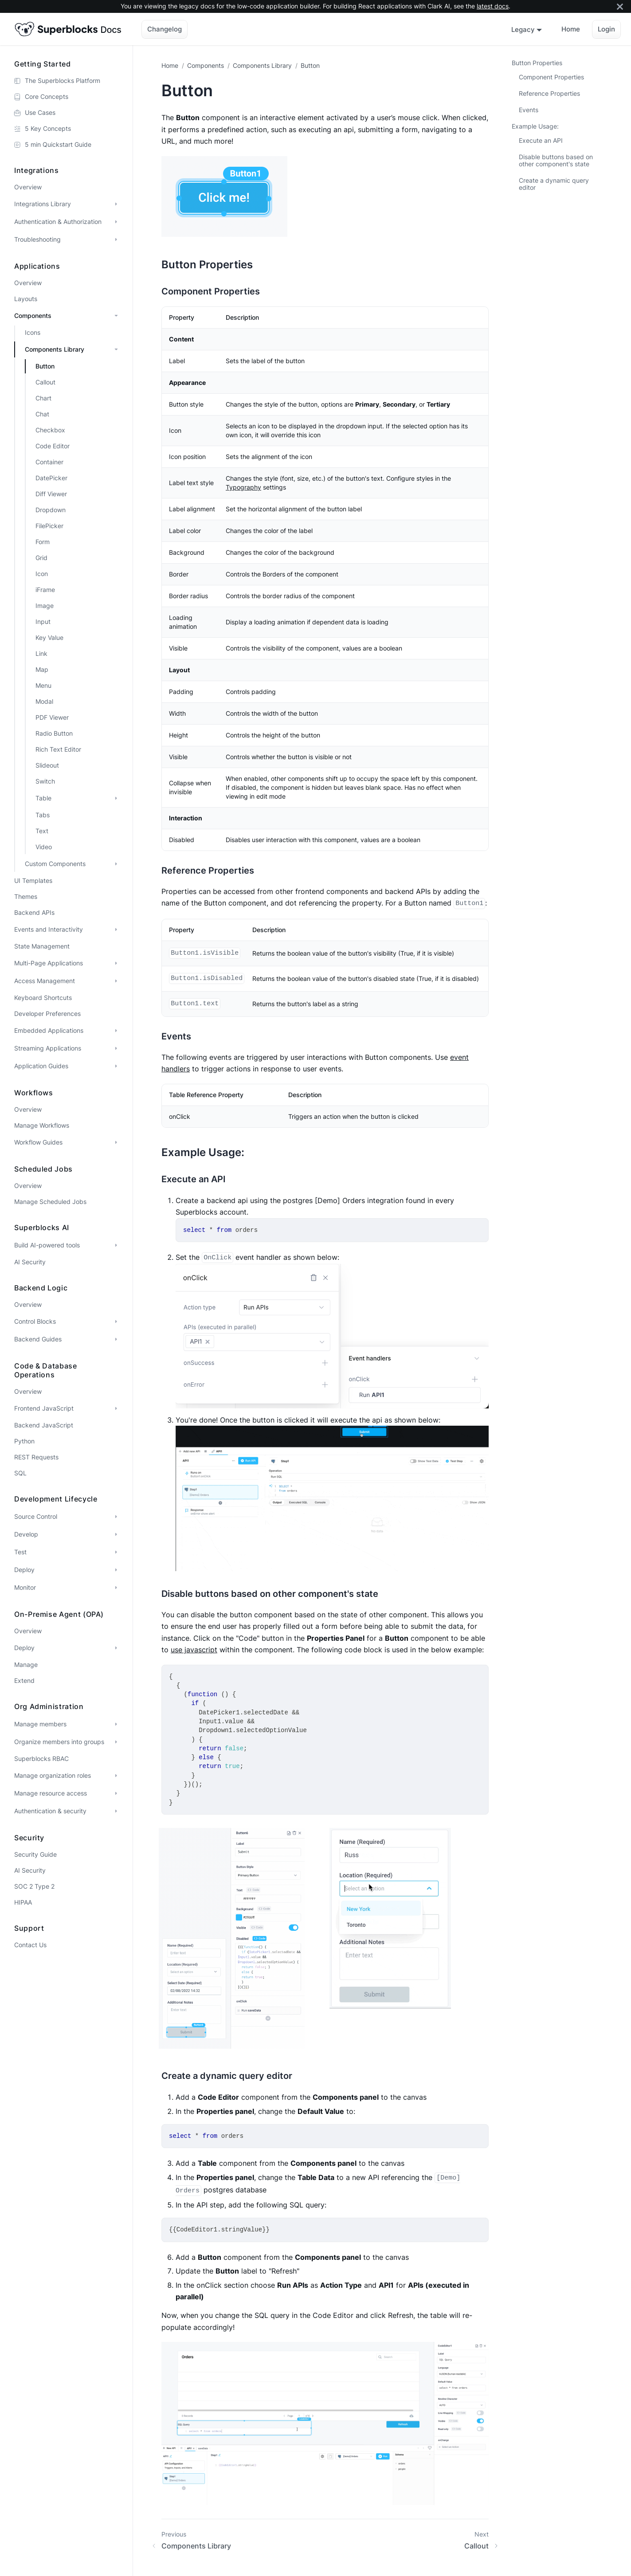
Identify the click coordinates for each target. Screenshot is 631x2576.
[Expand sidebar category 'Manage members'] (116, 1724)
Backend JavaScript (43, 1425)
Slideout (47, 765)
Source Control (35, 1516)
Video (43, 847)
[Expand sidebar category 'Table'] (116, 798)
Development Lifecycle (55, 1498)
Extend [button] (24, 1680)
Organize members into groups (59, 1741)
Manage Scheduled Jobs (50, 1201)
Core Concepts (46, 96)
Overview (28, 187)
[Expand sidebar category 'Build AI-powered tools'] (116, 1245)
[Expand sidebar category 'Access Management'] (116, 981)
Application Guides (41, 1066)
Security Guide (35, 1854)
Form (42, 541)
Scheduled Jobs (43, 1168)
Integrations (36, 170)
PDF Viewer (52, 717)
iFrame (45, 589)
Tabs (42, 815)
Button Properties (537, 63)
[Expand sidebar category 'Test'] (116, 1552)
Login (606, 29)
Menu (43, 685)
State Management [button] (42, 946)
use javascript (194, 1649)
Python (24, 1441)
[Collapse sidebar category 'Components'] (116, 316)
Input (43, 621)
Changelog (164, 29)
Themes (25, 896)
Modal (44, 701)
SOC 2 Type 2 (34, 1886)
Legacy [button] (523, 29)
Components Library (54, 349)
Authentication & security (50, 1811)
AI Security (30, 1262)
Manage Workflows (41, 1125)
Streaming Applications (47, 1048)
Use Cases (40, 112)
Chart (43, 398)
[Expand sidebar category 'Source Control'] (116, 1517)
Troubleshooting (37, 239)
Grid (41, 557)
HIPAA (23, 1902)
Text (41, 831)
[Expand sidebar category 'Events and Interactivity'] (116, 929)
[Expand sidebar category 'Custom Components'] (116, 864)
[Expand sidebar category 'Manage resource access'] (116, 1793)
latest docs (493, 6)
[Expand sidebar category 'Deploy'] (116, 1570)
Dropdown (50, 510)
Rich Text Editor (58, 749)
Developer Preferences (47, 1013)
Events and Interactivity (48, 929)
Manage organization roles (52, 1775)
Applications (37, 266)
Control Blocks (35, 1321)
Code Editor (52, 446)
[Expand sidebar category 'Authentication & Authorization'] (116, 222)
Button (45, 366)
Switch (45, 781)
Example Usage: (535, 126)
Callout (45, 382)
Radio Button (54, 733)
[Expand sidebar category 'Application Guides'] (116, 1066)
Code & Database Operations (45, 1370)
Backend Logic (40, 1287)
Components (32, 315)
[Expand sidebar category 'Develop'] (116, 1534)
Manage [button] (26, 1664)
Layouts (25, 298)
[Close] (620, 6)
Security (29, 1837)
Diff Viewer (51, 494)
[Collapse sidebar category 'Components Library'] (116, 349)
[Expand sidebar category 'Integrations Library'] (116, 204)
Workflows (33, 1092)
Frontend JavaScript (44, 1408)
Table (43, 798)
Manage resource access (50, 1793)
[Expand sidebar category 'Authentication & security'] (116, 1811)
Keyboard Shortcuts (43, 997)
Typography (243, 487)
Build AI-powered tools (47, 1245)
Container (49, 462)
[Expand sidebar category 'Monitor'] (116, 1588)
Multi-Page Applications (48, 963)
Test (20, 1552)
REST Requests (36, 1457)
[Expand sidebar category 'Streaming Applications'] (116, 1048)
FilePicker (49, 525)
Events (528, 110)
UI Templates (33, 880)
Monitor (25, 1587)
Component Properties (551, 77)
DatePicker (51, 478)
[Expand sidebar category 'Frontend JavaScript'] (116, 1408)
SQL (20, 1473)
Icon (41, 573)
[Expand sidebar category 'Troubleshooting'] (116, 239)
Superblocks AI (41, 1227)
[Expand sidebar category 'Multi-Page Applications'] (116, 963)
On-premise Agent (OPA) (59, 1614)
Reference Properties (549, 93)
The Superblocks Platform (62, 80)
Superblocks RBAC (41, 1758)
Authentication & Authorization (58, 221)
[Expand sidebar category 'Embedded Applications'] (116, 1031)
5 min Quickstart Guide (58, 144)
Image (44, 605)
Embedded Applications (48, 1030)
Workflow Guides (38, 1142)
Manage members (40, 1724)
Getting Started (42, 63)
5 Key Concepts (48, 128)
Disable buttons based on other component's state (556, 160)
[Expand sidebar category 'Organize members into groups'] (116, 1742)
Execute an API (541, 140)
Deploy (24, 1569)
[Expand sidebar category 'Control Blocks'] (116, 1321)
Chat (42, 414)
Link (41, 653)
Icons (32, 332)
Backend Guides (38, 1339)
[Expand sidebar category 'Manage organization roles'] (116, 1776)
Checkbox (50, 430)
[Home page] (171, 65)
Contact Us (30, 1945)
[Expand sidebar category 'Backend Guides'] (116, 1339)
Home (570, 29)
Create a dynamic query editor (554, 183)
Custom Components (55, 863)
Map (41, 669)
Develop (26, 1534)
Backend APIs (34, 912)
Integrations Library (42, 204)
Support (29, 1928)
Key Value (49, 637)
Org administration (49, 1706)
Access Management (44, 980)
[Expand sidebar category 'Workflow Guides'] (116, 1142)
